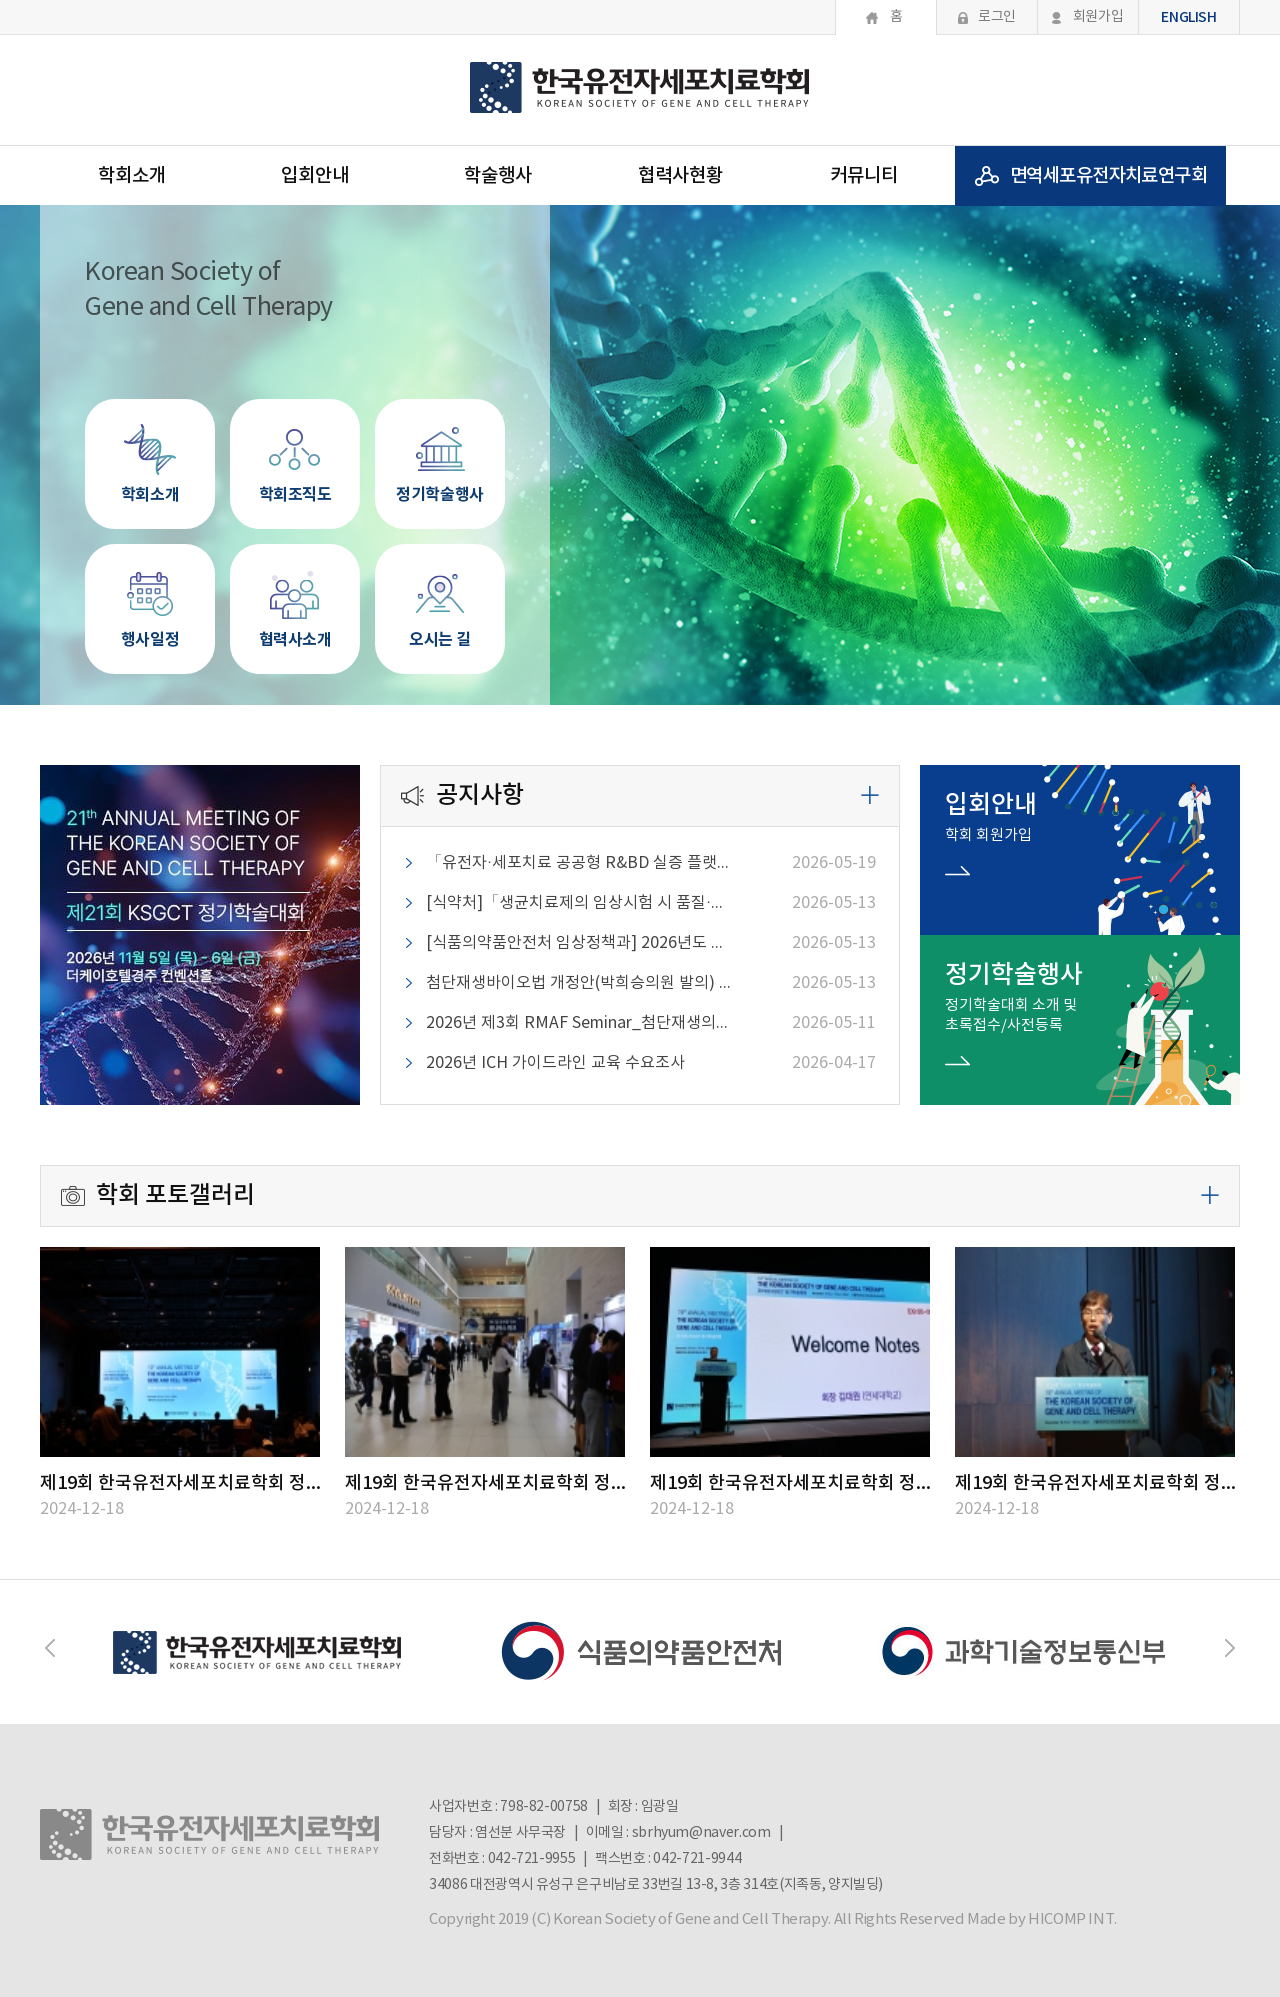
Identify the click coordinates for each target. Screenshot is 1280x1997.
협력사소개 (295, 598)
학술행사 (498, 176)
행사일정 (150, 598)
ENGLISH (1189, 17)
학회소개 (132, 176)
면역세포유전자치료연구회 (1108, 176)
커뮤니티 (864, 176)
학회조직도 (295, 453)
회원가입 (1098, 17)
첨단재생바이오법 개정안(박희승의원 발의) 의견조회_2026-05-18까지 (581, 983)
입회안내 (315, 176)
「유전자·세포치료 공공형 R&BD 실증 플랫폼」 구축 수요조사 (581, 863)
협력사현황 (680, 176)
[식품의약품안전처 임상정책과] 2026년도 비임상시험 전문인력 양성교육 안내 (581, 943)
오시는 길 (440, 598)
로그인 (997, 17)
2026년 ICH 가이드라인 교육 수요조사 (555, 1063)
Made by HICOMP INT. (1042, 1919)
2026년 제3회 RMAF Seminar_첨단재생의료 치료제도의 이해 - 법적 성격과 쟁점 (581, 1023)
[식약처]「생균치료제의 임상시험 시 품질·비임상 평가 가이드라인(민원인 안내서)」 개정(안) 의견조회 (581, 903)
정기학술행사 (440, 453)
